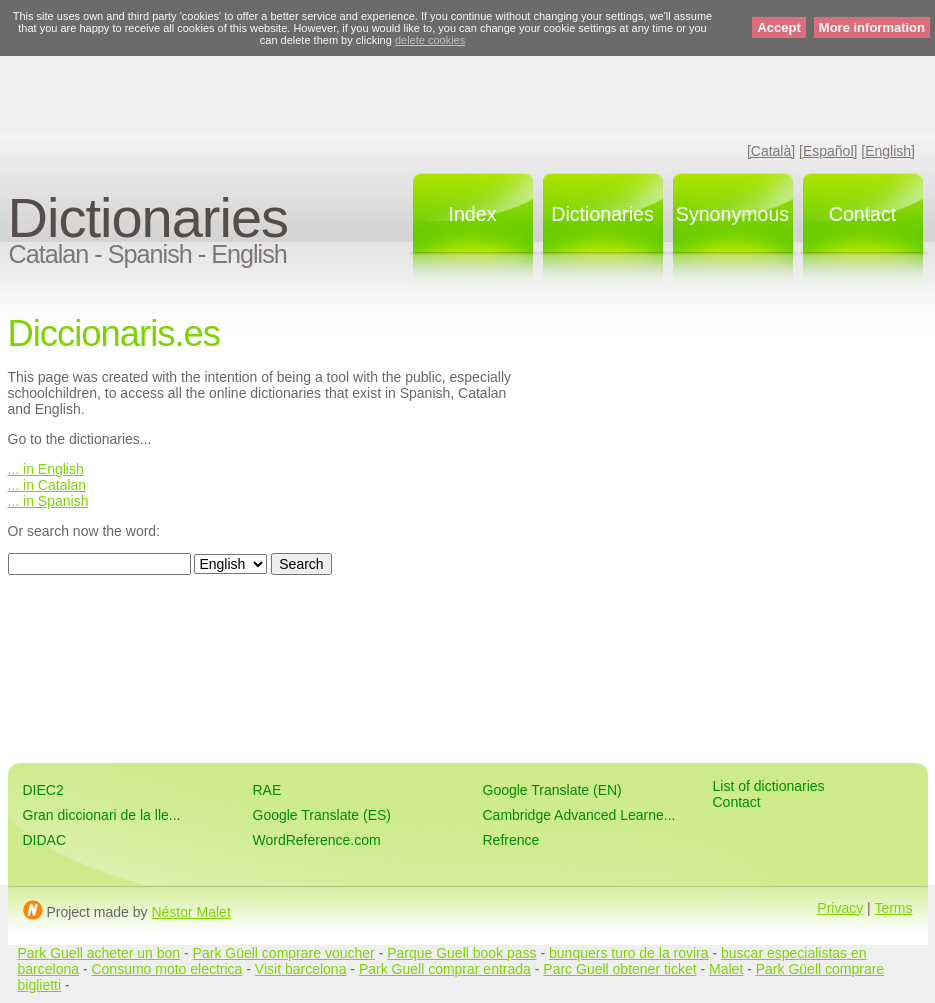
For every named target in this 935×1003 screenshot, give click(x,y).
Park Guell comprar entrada (445, 969)
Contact (863, 214)
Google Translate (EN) (552, 790)
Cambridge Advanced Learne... (579, 815)
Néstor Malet (190, 912)
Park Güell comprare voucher (284, 953)
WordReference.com (317, 840)
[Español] (828, 151)
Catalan (49, 254)
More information (872, 27)
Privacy (840, 908)
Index (473, 214)
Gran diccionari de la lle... (102, 815)
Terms (893, 908)
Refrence (511, 840)
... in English (46, 469)
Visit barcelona (301, 969)
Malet (726, 969)
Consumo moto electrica (166, 969)
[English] (888, 151)
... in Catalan (47, 485)
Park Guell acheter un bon (99, 953)
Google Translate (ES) (322, 815)
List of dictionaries (769, 786)
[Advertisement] (468, 85)
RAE (267, 790)
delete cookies (430, 40)
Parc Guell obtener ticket (619, 969)
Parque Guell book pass (461, 953)
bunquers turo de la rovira (629, 953)
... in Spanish (48, 501)
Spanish (150, 254)
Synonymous (732, 214)
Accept (778, 27)
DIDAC (45, 840)
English (249, 254)
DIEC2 (43, 790)
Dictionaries (148, 217)
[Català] (771, 151)
